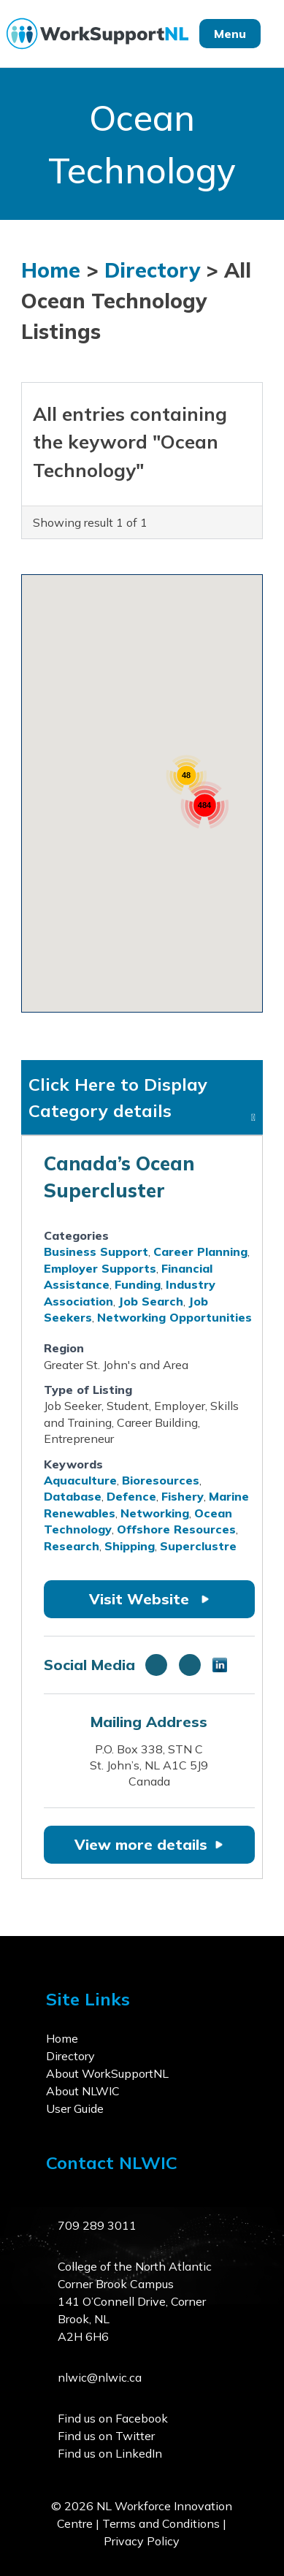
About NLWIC (83, 2091)
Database (72, 1496)
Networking (154, 1513)
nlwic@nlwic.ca (100, 2377)
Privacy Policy (142, 2541)
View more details (148, 1844)
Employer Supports (100, 1268)
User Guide (75, 2108)
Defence (131, 1496)
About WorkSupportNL (107, 2073)
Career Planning (200, 1251)
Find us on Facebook (113, 2418)
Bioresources (160, 1480)
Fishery (182, 1496)
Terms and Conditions (161, 2523)
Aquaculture (80, 1480)
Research (71, 1546)
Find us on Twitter (106, 2435)
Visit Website (149, 1599)
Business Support (96, 1251)
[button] (78, 781)
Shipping (129, 1546)
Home (50, 270)
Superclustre (198, 1546)
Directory (152, 270)
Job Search (150, 1301)
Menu (230, 33)
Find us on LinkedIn (110, 2453)
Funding (138, 1284)
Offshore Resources (176, 1529)
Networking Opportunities (174, 1317)
